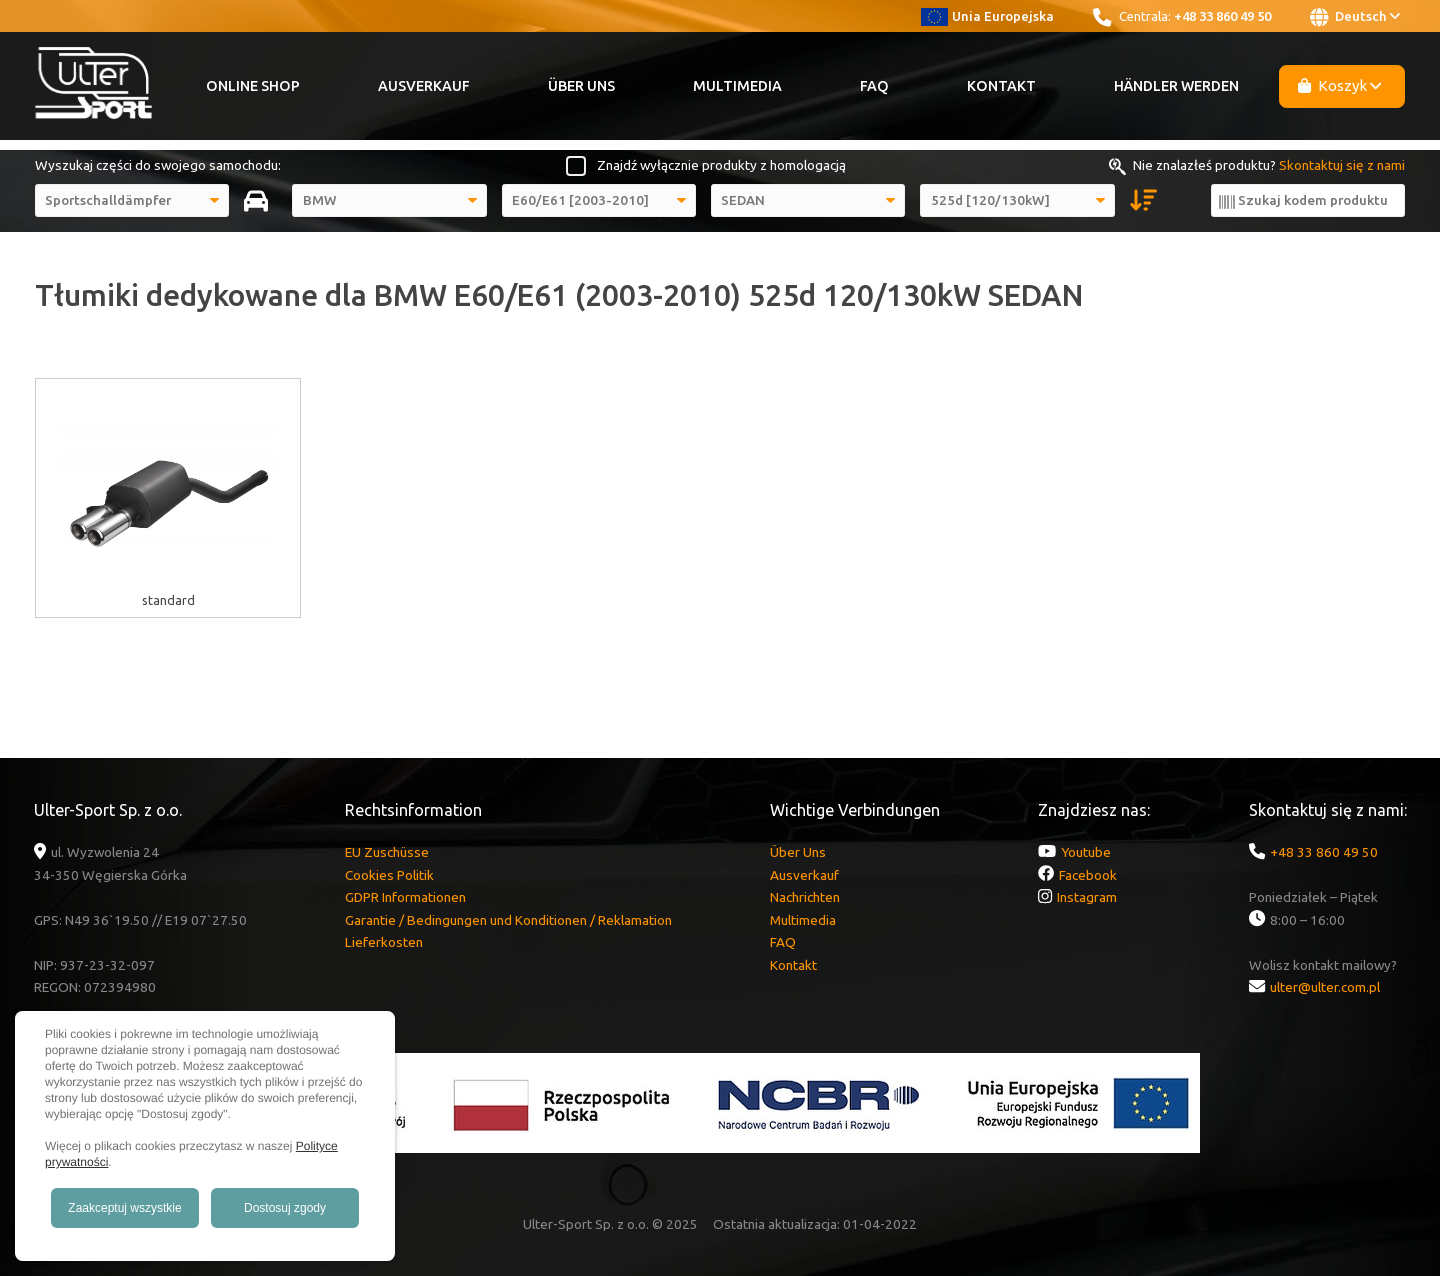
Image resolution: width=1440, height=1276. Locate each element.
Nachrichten (805, 897)
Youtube (1086, 852)
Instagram (1087, 897)
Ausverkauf (424, 86)
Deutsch (1355, 17)
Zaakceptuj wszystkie (124, 1208)
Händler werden (1176, 86)
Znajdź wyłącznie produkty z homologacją (721, 165)
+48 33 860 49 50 (1222, 16)
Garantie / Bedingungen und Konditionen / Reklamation (508, 920)
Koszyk (1340, 85)
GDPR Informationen (405, 897)
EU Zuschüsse (387, 852)
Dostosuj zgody (285, 1208)
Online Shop (253, 86)
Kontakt (1001, 86)
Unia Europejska (987, 16)
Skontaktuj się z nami (1342, 165)
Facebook (1088, 875)
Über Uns (581, 86)
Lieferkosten (384, 942)
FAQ (874, 86)
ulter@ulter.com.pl (1325, 987)
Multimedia (737, 86)
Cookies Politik (389, 875)
